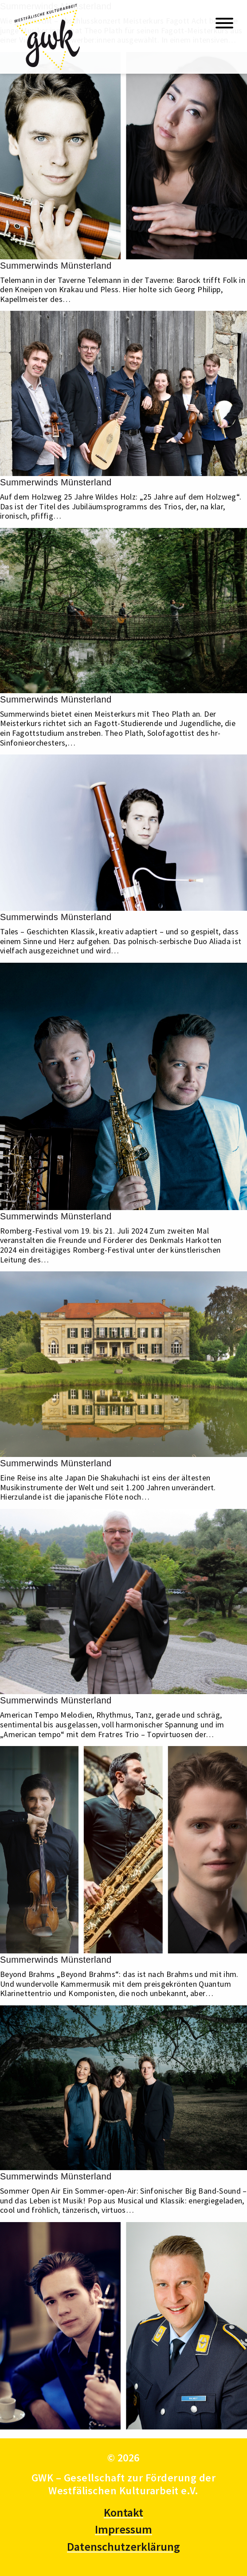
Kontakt (123, 2512)
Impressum (123, 2529)
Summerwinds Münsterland (56, 265)
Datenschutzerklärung (123, 2546)
